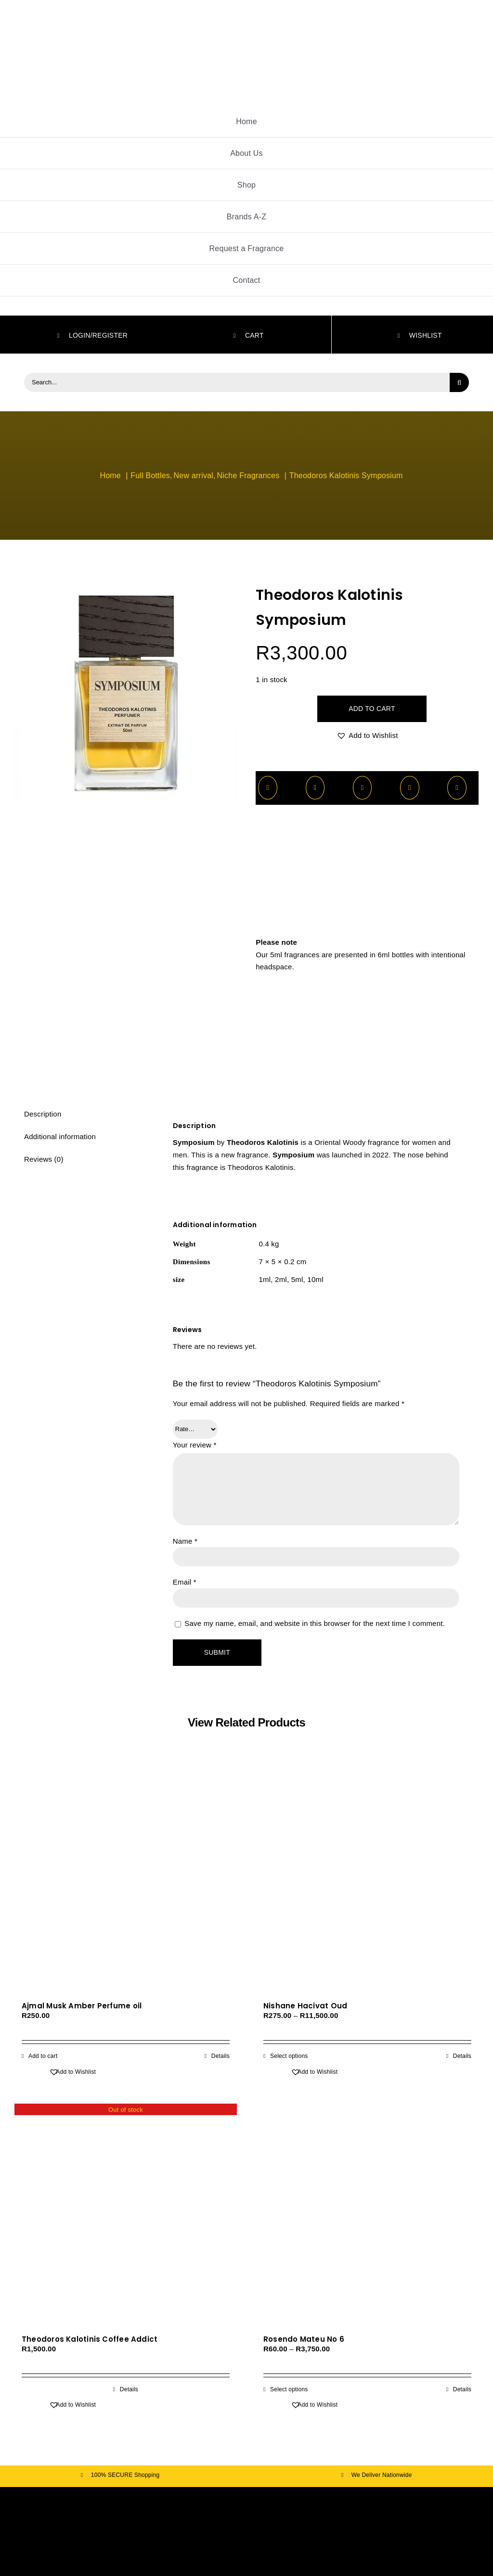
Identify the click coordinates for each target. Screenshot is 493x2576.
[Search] (459, 382)
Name (185, 1541)
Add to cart (372, 708)
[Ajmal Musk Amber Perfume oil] (125, 1881)
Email (184, 1582)
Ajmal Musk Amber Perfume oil (82, 2006)
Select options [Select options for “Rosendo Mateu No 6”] (289, 2389)
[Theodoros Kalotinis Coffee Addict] (125, 2215)
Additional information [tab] (60, 1136)
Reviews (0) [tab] (44, 1159)
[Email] (457, 788)
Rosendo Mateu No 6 (303, 2339)
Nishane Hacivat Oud (305, 2006)
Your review (195, 1445)
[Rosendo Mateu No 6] (367, 2215)
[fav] (246, 2500)
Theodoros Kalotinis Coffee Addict (89, 2339)
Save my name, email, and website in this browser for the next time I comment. (314, 1623)
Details (220, 2056)
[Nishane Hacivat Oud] (367, 1881)
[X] (315, 788)
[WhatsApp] (362, 788)
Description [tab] (43, 1114)
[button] (367, 735)
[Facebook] (268, 788)
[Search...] (237, 382)
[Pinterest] (410, 788)
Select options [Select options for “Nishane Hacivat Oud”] (289, 2056)
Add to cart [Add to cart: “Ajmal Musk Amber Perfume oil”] (43, 2056)
